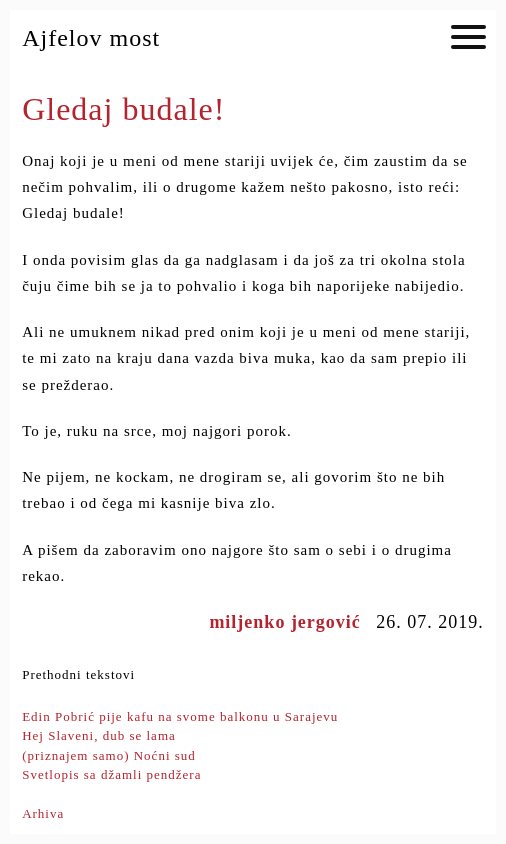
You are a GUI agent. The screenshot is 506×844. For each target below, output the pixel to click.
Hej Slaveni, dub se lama (99, 735)
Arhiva (43, 813)
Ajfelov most (91, 38)
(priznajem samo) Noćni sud (109, 755)
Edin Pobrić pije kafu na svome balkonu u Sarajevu (180, 716)
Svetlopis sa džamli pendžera (111, 774)
